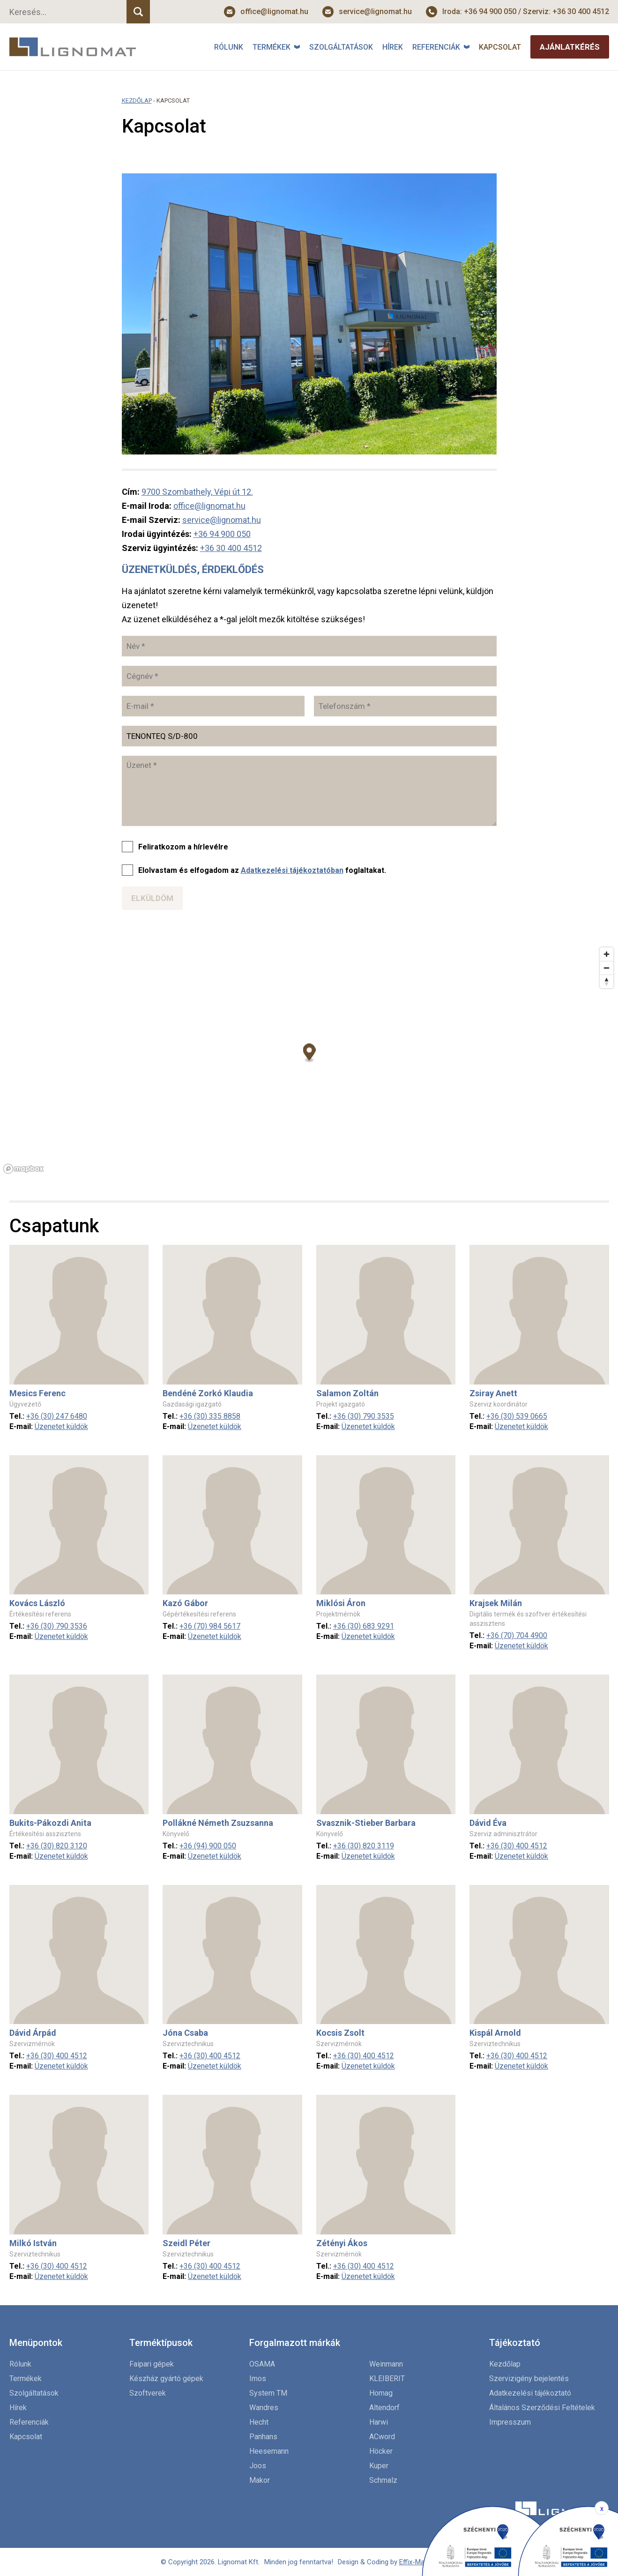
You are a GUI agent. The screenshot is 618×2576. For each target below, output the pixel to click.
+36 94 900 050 (222, 534)
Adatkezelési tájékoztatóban (292, 870)
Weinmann (386, 2364)
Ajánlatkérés (570, 47)
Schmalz (383, 2480)
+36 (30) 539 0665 (516, 1416)
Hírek (392, 47)
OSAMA (262, 2364)
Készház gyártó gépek (166, 2378)
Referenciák (436, 47)
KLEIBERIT (387, 2378)
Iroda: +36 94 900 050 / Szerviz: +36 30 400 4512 (525, 11)
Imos (257, 2378)
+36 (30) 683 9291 (363, 1626)
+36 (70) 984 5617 (209, 1626)
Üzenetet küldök (61, 1426)
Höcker (381, 2451)
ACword (382, 2436)
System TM (268, 2393)
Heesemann (269, 2451)
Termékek (271, 47)
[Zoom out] (606, 968)
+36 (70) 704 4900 (516, 1635)
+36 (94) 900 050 (207, 1845)
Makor (259, 2480)
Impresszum (510, 2422)
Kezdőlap (137, 100)
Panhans (263, 2436)
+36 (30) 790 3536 (56, 1626)
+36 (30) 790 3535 (363, 1416)
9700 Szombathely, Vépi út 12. (197, 492)
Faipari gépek (151, 2364)
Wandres (263, 2407)
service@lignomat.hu (375, 11)
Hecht (258, 2422)
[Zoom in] (606, 954)
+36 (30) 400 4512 (516, 1845)
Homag (381, 2393)
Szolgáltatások (341, 47)
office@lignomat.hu (274, 11)
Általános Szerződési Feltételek (542, 2407)
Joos (257, 2465)
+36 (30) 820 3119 (363, 1845)
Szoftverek (147, 2393)
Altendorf (384, 2407)
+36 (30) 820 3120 (56, 1845)
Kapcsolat (500, 47)
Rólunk (228, 47)
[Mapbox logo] (23, 1168)
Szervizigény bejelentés (529, 2378)
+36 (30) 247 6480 (56, 1416)
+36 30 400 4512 (231, 548)
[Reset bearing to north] (606, 981)
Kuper (378, 2465)
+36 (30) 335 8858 (209, 1416)
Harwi (378, 2422)
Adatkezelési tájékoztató (530, 2393)
